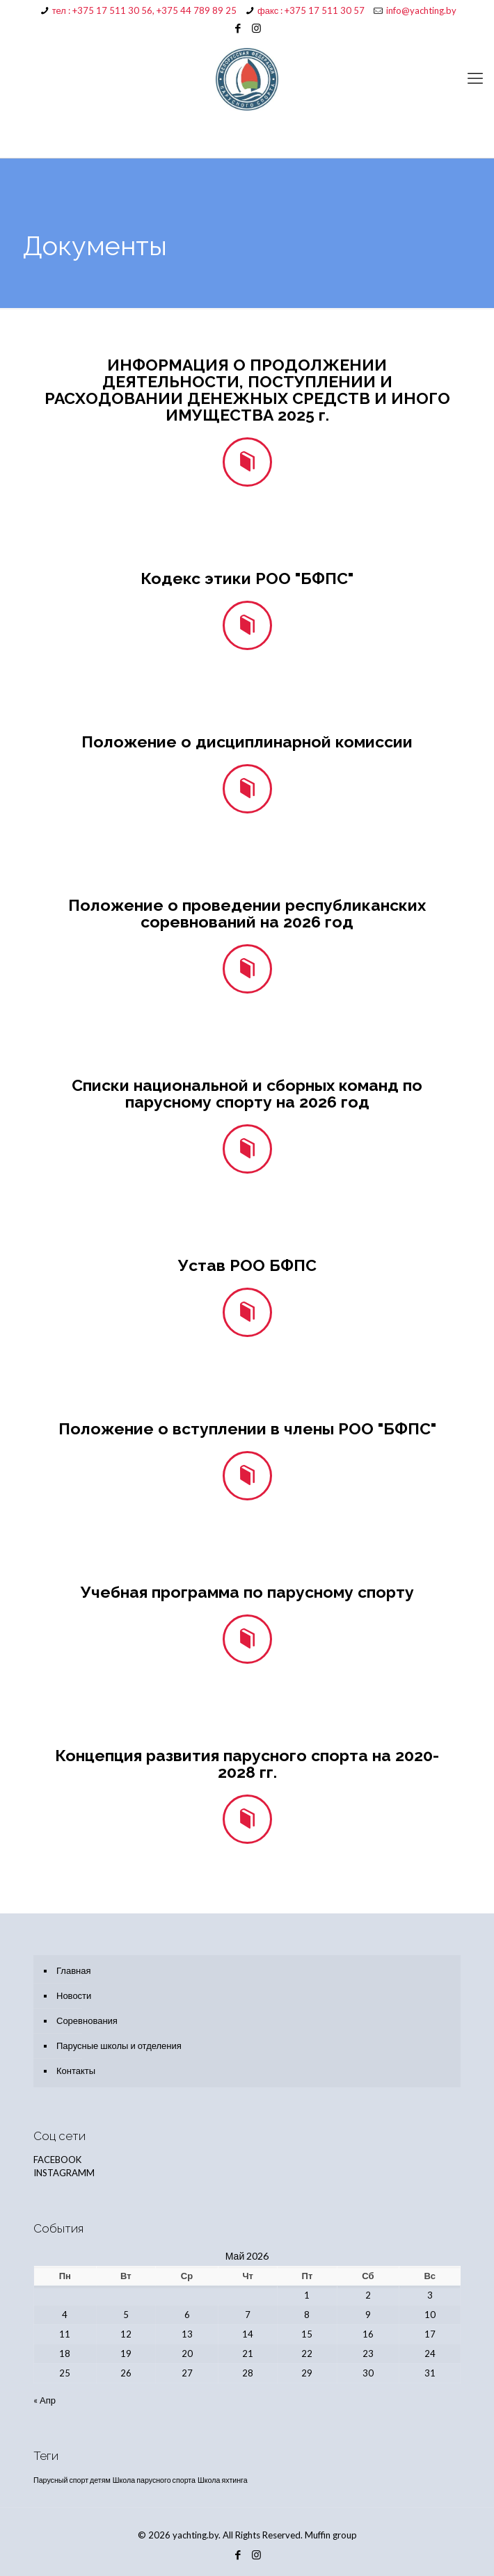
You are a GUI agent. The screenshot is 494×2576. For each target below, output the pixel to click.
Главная (73, 1970)
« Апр (44, 2400)
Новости (73, 1995)
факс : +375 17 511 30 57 (311, 10)
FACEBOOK (57, 2159)
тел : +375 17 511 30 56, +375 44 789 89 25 (144, 10)
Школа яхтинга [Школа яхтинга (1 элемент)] (223, 2479)
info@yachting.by (421, 10)
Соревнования (87, 2020)
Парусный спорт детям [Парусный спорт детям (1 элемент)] (72, 2479)
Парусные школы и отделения (119, 2045)
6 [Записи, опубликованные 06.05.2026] (187, 2314)
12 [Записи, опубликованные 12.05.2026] (126, 2334)
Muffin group (331, 2535)
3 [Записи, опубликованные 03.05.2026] (430, 2295)
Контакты (75, 2070)
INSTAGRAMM (64, 2172)
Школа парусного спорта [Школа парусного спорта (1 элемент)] (154, 2479)
